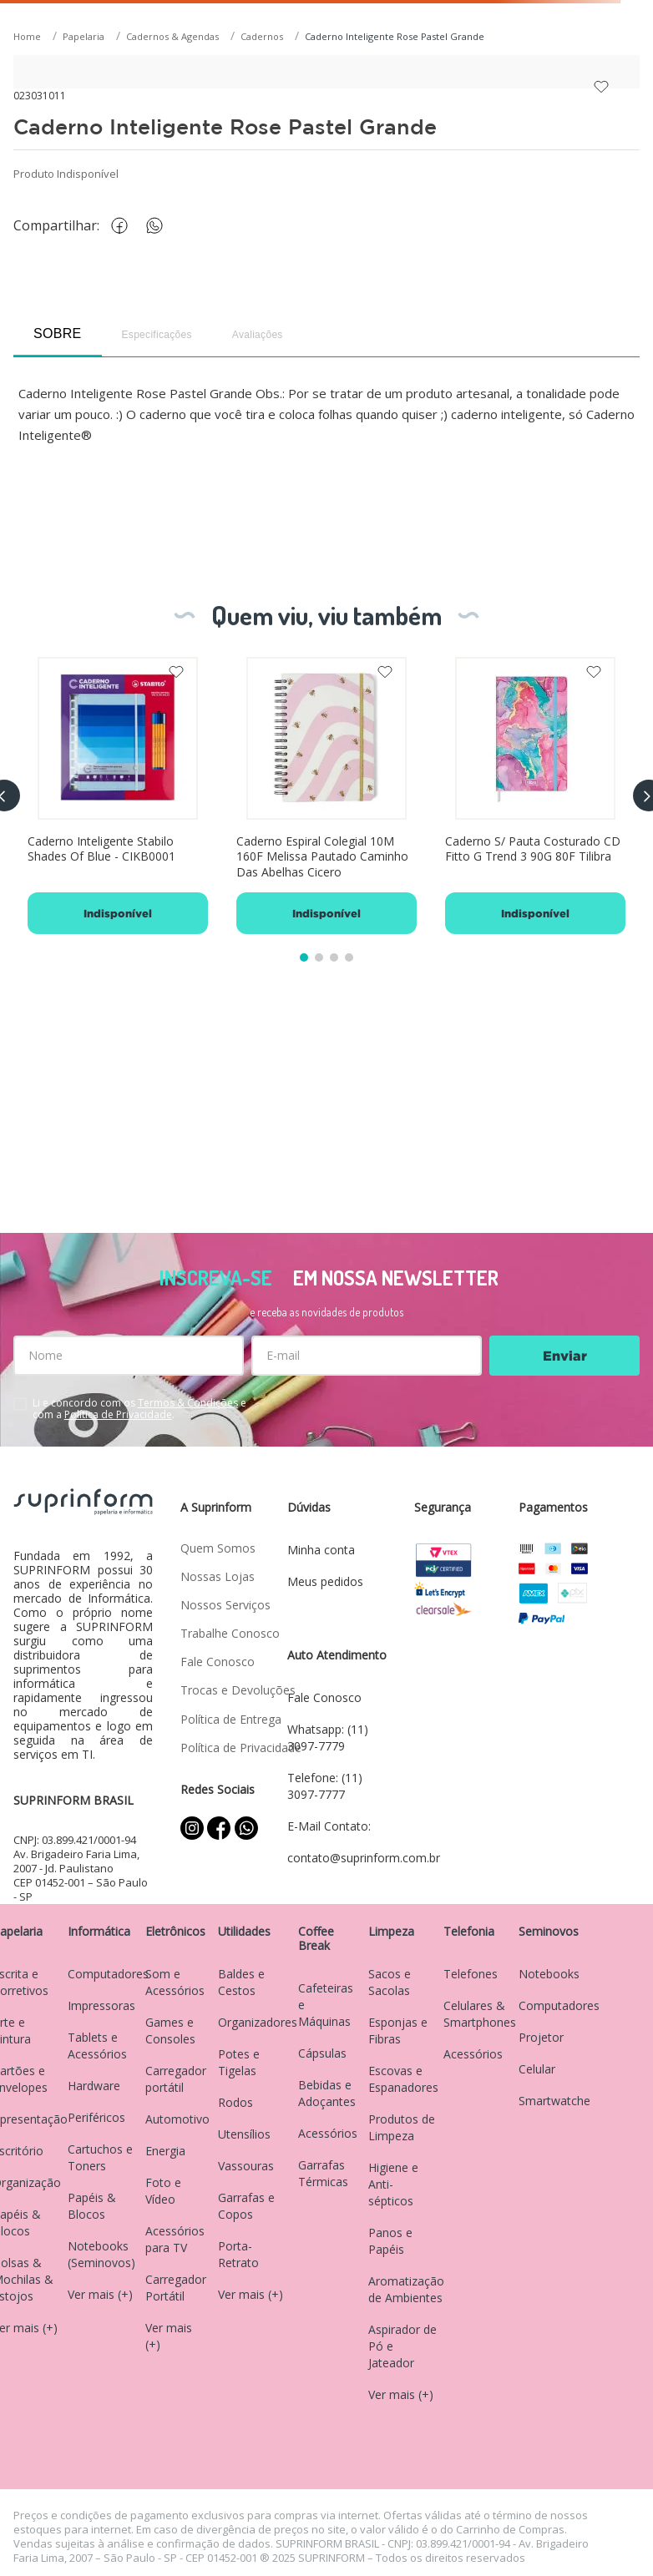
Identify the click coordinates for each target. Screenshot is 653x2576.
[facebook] (123, 225)
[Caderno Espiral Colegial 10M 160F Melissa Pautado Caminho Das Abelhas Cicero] (326, 795)
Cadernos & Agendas (172, 36)
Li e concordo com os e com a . (139, 1409)
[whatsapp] (162, 225)
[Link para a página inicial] (28, 37)
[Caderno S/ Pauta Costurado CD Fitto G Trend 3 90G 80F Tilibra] (535, 795)
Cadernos (261, 36)
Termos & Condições (188, 1403)
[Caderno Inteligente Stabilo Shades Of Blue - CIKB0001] (117, 795)
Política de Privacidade (118, 1414)
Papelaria (83, 36)
